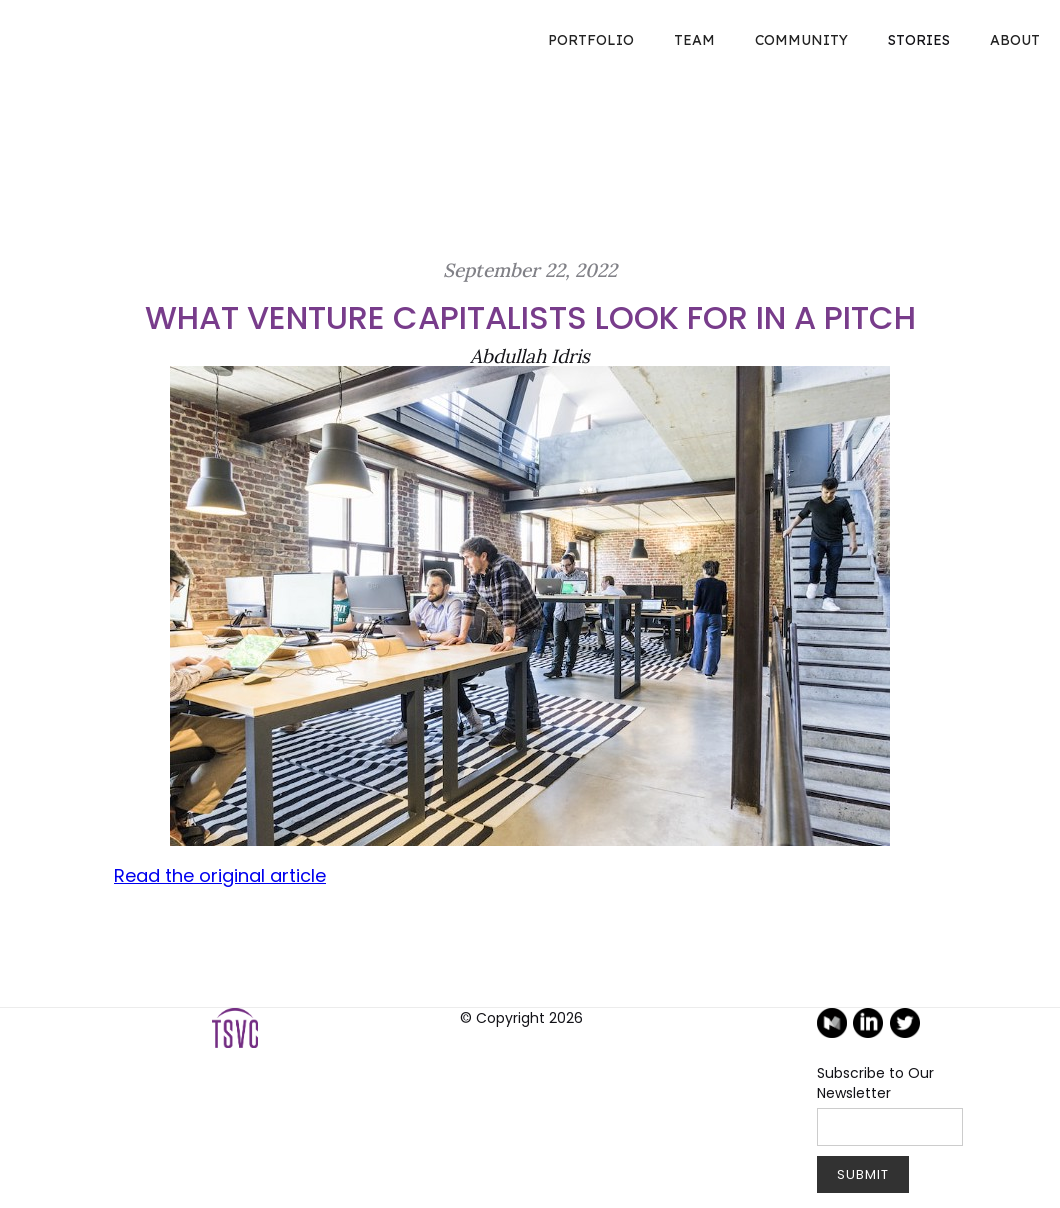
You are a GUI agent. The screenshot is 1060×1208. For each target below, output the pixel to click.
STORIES (919, 40)
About (1015, 40)
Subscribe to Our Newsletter (875, 1083)
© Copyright (521, 1018)
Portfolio (591, 40)
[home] (20, 20)
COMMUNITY (801, 40)
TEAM (694, 40)
